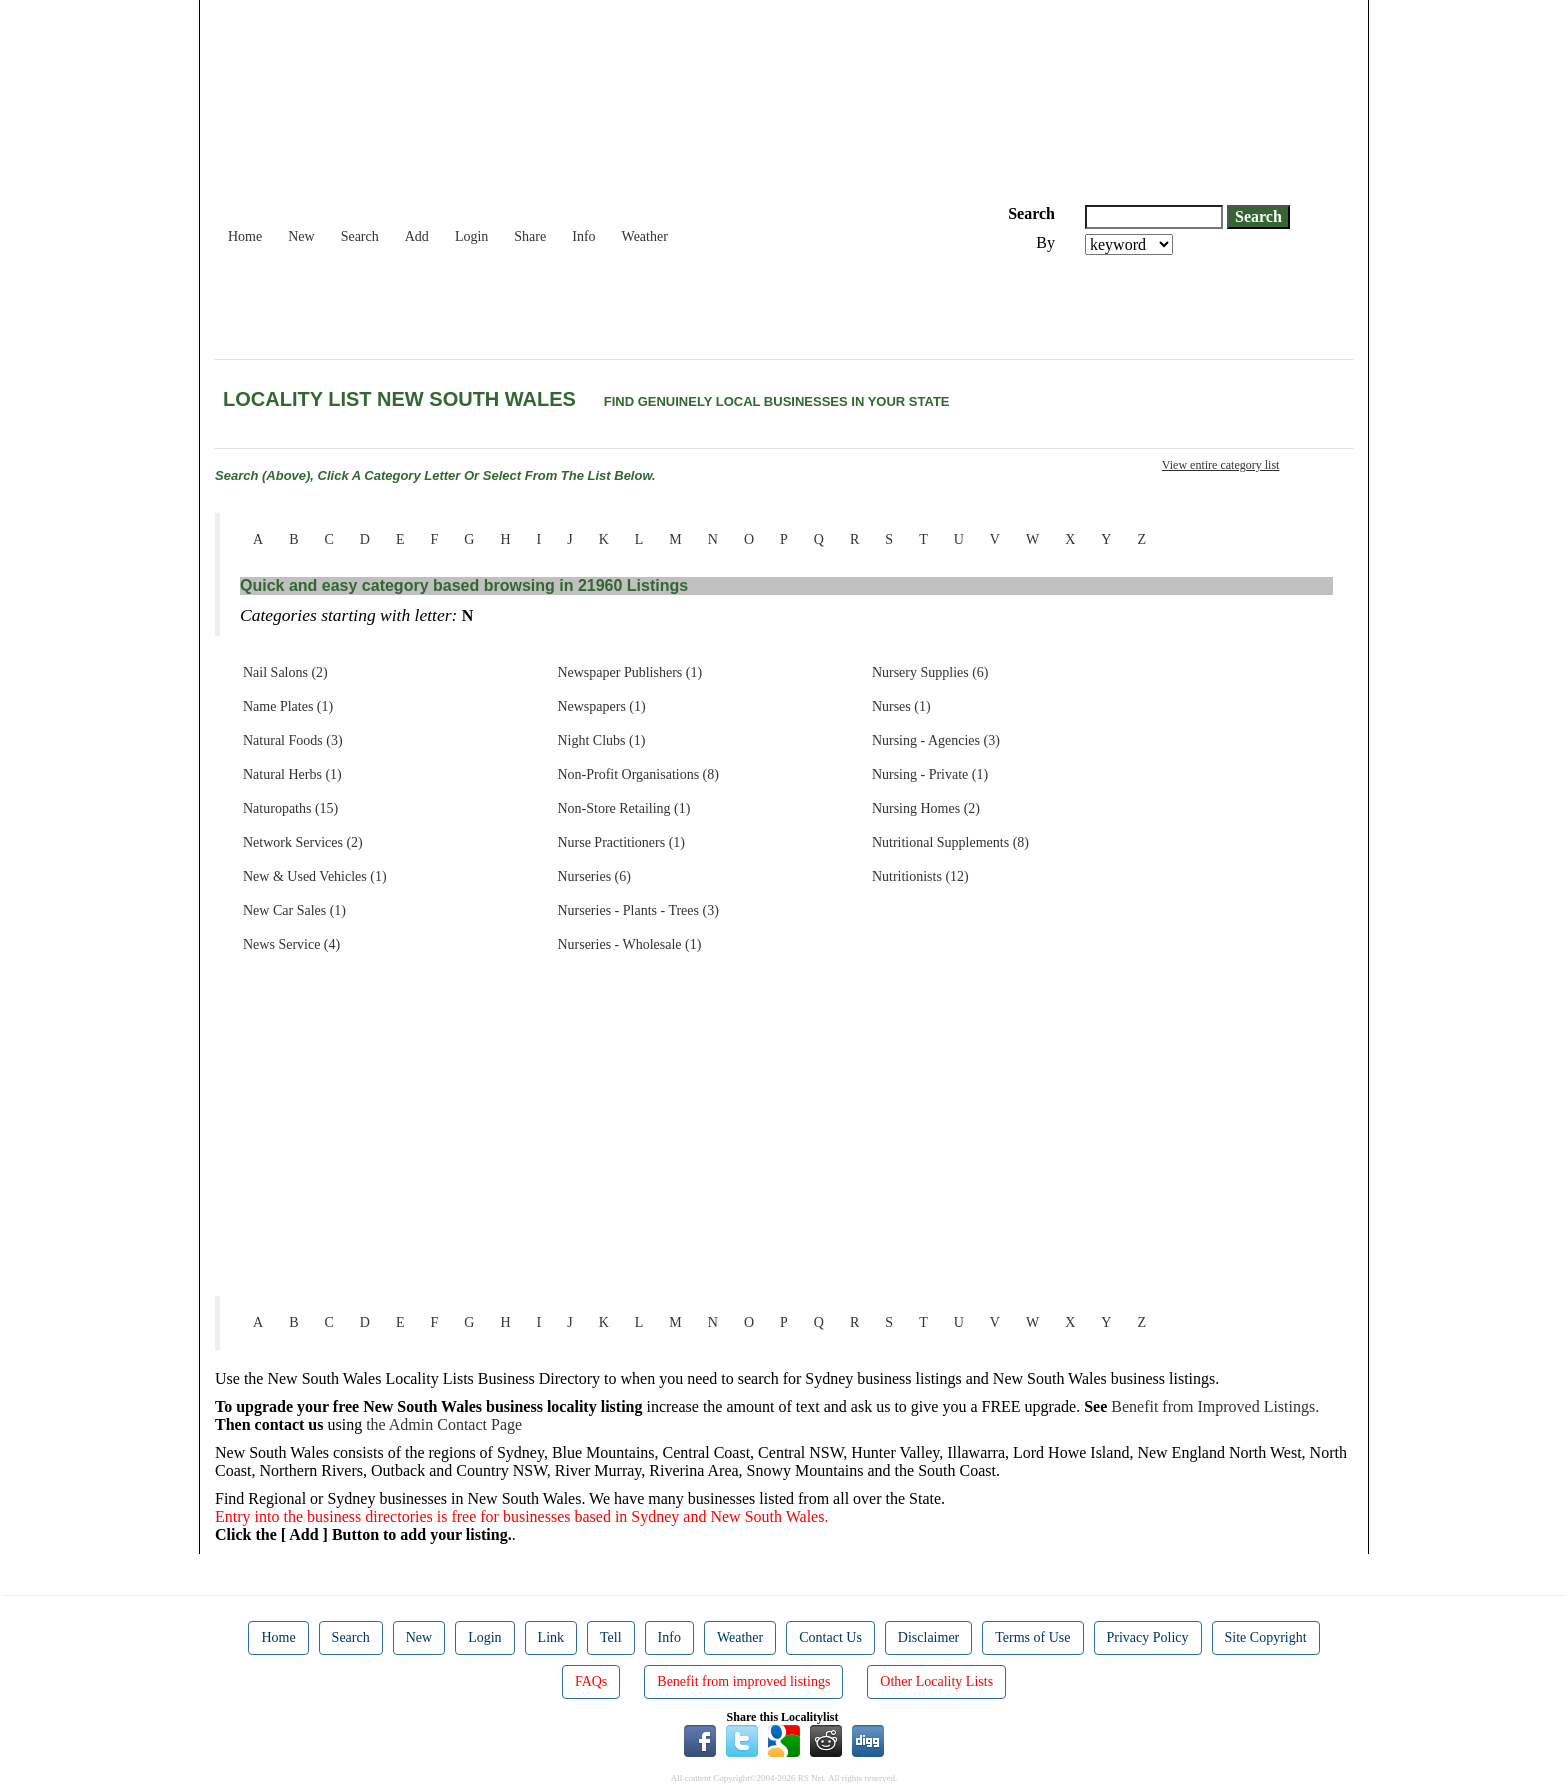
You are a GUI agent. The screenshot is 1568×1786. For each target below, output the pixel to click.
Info (583, 236)
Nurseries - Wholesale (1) (629, 944)
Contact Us (830, 1637)
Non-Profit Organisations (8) (638, 774)
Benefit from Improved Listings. (1215, 1406)
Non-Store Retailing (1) (623, 808)
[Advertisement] (579, 310)
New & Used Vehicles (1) (315, 876)
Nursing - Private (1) (930, 774)
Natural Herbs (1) (292, 774)
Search (360, 236)
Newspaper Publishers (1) (629, 672)
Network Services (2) (303, 842)
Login (471, 236)
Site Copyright (1266, 1637)
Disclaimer (928, 1637)
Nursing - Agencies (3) (936, 740)
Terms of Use (1032, 1637)
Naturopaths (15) (290, 808)
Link (551, 1637)
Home (245, 236)
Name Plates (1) (288, 706)
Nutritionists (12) (920, 876)
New (301, 236)
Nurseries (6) (593, 876)
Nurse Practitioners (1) (621, 842)
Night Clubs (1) (601, 740)
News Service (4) (291, 944)
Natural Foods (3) (293, 740)
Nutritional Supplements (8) (950, 842)
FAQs (591, 1681)
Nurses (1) (901, 706)
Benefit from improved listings (743, 1681)
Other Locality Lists (936, 1681)
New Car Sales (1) (294, 910)
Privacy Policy (1148, 1637)
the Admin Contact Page (444, 1424)
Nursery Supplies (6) (930, 672)
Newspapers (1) (601, 706)
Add (417, 236)
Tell (611, 1637)
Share (530, 236)
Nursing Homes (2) (926, 808)
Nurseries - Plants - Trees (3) (637, 910)
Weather (645, 236)
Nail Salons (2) (285, 672)
